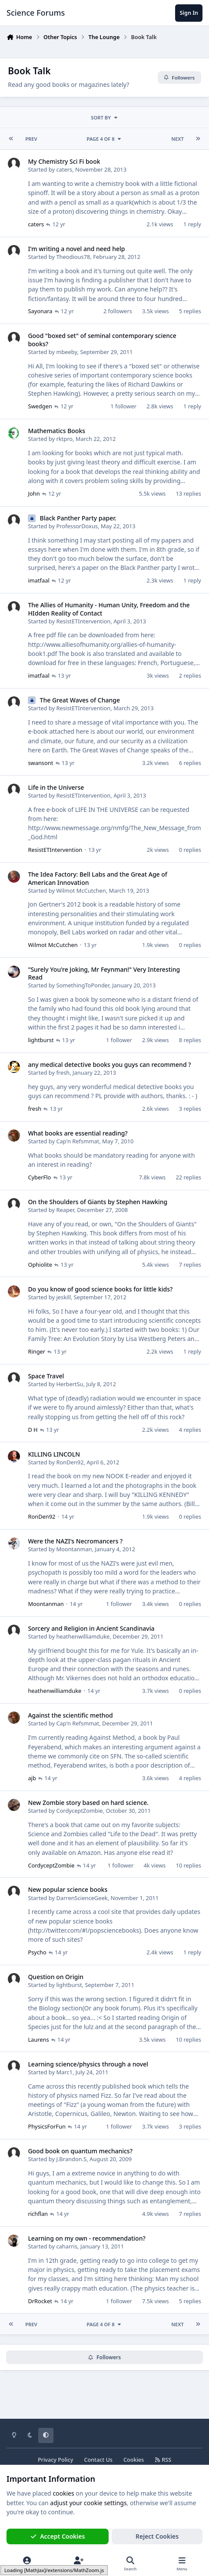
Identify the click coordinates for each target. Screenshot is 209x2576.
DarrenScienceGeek (81, 1897)
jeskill (63, 1297)
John (34, 493)
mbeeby (66, 351)
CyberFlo (39, 1177)
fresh (63, 1072)
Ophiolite (40, 1264)
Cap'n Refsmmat (77, 1141)
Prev (31, 139)
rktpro (64, 439)
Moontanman (74, 1549)
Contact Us (98, 2459)
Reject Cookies (157, 2536)
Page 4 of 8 (104, 139)
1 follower (123, 406)
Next (177, 139)
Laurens (38, 2039)
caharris (66, 2246)
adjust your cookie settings (88, 2503)
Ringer (36, 1351)
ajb (32, 1778)
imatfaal (38, 580)
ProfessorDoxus (77, 526)
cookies (63, 2493)
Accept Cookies (57, 2536)
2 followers (117, 311)
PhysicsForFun (47, 2126)
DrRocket (40, 2300)
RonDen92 (69, 1462)
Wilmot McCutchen (81, 890)
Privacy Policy (55, 2459)
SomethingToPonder (82, 985)
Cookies (133, 2459)
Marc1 (64, 2072)
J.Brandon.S (71, 2159)
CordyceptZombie (79, 1810)
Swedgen (40, 406)
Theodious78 (73, 257)
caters (64, 169)
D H (32, 1429)
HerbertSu (69, 1384)
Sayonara (40, 311)
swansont (40, 763)
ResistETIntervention (83, 621)
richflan (38, 2214)
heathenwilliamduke (82, 1636)
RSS (163, 2459)
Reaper (65, 1210)
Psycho (37, 1952)
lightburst (40, 1040)
